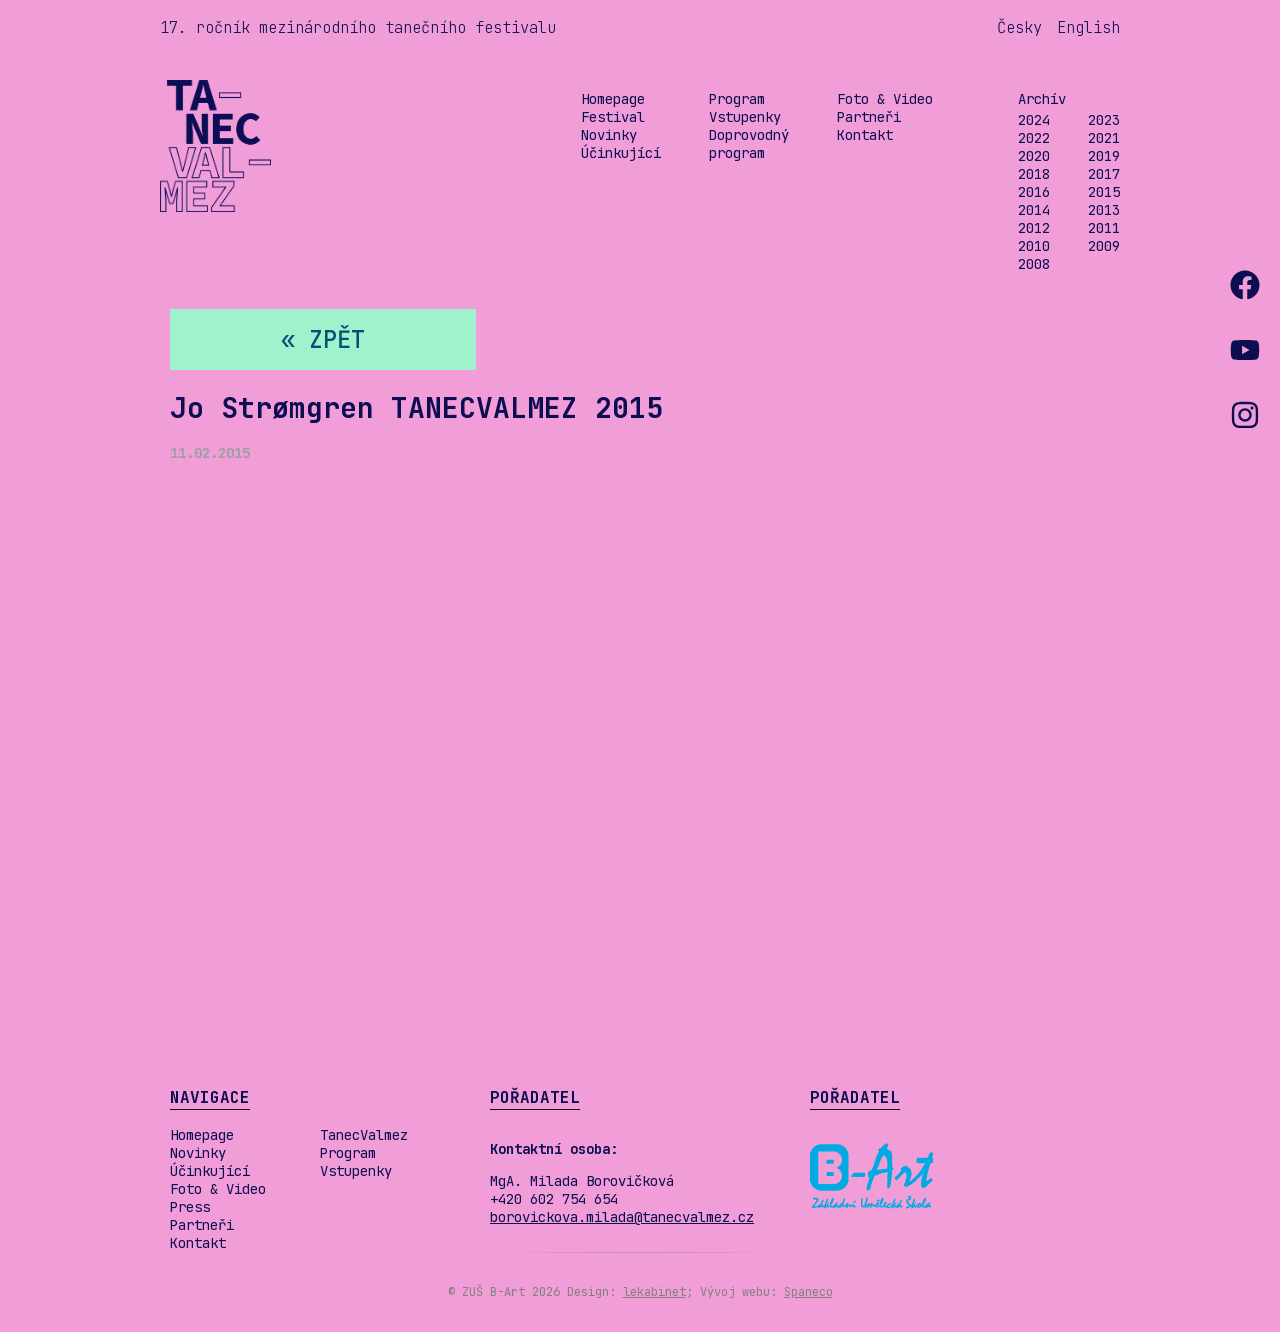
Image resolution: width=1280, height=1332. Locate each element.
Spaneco (808, 1292)
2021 (1104, 138)
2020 (1034, 156)
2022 (1034, 138)
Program (737, 99)
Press (190, 1207)
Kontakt (865, 135)
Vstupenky (745, 117)
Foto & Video (885, 99)
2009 (1104, 246)
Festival (613, 117)
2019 (1104, 156)
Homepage (613, 99)
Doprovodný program (749, 144)
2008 (1034, 264)
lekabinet (654, 1292)
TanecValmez (364, 1135)
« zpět (323, 339)
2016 (1034, 192)
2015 (1104, 192)
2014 (1034, 210)
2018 (1034, 174)
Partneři (869, 117)
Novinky (609, 135)
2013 (1104, 210)
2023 (1104, 120)
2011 (1104, 228)
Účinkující (621, 153)
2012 (1034, 228)
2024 (1034, 120)
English (1088, 27)
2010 (1034, 246)
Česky (1019, 27)
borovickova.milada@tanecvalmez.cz (622, 1217)
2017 (1104, 174)
